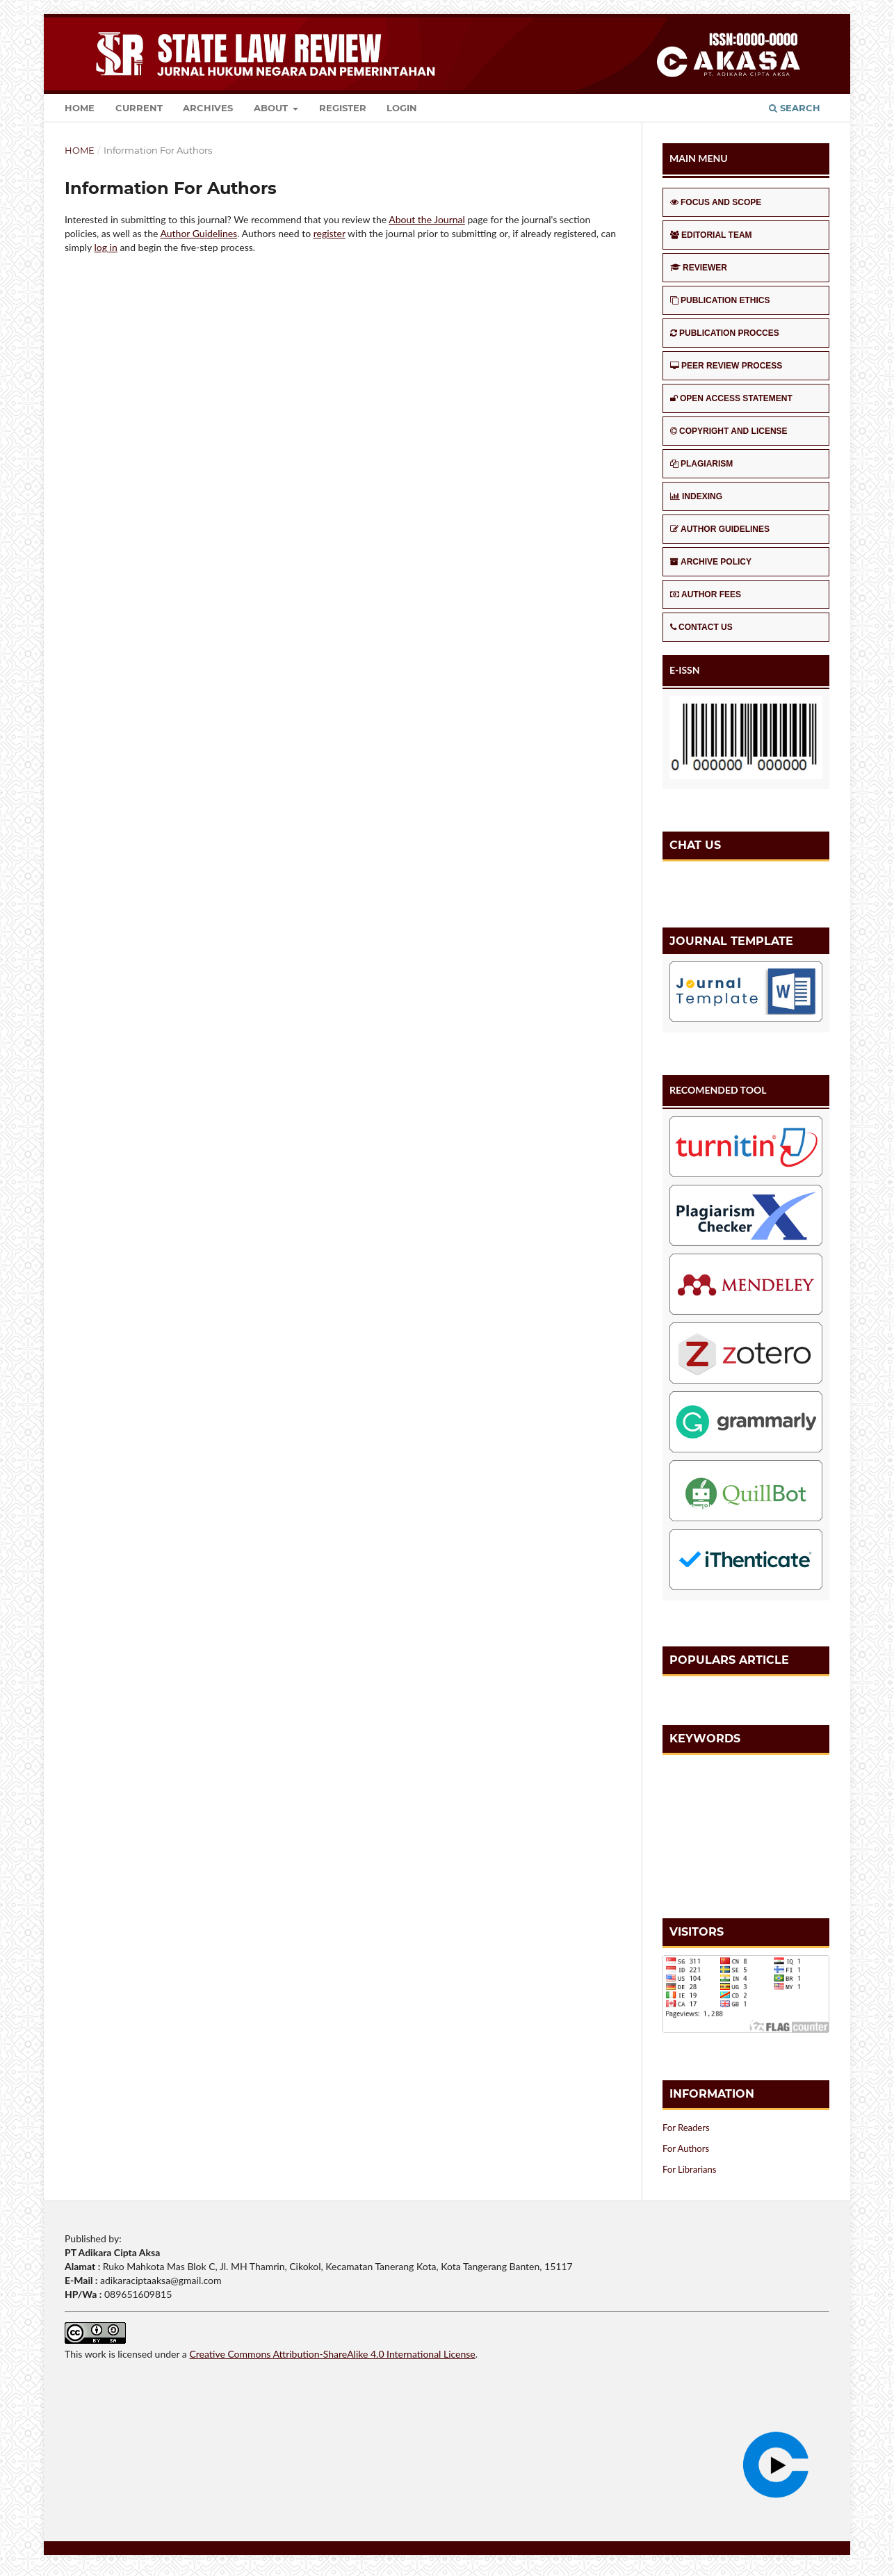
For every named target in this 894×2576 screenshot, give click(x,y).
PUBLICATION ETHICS (720, 300)
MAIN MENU (698, 158)
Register (342, 107)
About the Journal (427, 219)
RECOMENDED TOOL (718, 1090)
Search (794, 107)
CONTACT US (701, 627)
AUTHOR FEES (705, 594)
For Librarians (689, 2169)
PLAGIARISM (701, 464)
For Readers (686, 2127)
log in (106, 247)
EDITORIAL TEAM (711, 235)
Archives (208, 107)
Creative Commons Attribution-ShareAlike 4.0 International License (332, 2354)
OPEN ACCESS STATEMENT (731, 398)
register (330, 233)
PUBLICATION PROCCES (724, 333)
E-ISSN (684, 670)
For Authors (686, 2148)
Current (139, 107)
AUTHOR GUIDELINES (720, 529)
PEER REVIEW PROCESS (726, 366)
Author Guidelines (198, 233)
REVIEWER (698, 268)
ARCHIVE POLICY (710, 562)
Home (80, 107)
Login (402, 107)
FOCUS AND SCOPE (715, 202)
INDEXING (696, 496)
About (272, 107)
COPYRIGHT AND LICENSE (729, 431)
